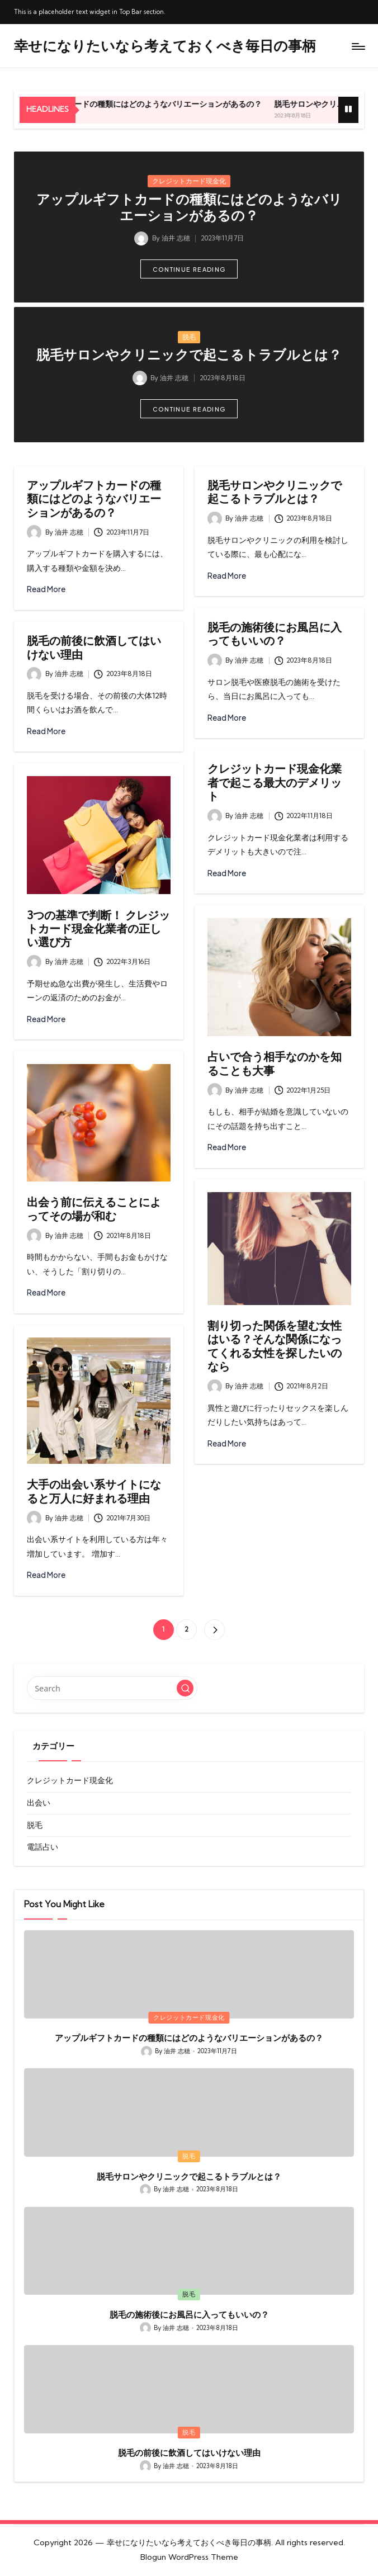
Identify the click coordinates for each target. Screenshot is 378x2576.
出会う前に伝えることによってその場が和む (94, 1208)
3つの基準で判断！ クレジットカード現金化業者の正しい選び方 (98, 928)
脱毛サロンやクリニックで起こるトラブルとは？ (189, 355)
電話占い (42, 1847)
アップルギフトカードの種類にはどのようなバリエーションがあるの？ (175, 104)
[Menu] (357, 45)
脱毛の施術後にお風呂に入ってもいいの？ (274, 633)
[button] (188, 268)
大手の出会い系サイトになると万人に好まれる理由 (94, 1491)
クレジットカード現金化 (189, 181)
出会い (38, 1803)
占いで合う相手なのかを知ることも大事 (274, 1063)
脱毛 (189, 337)
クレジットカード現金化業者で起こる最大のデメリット (274, 782)
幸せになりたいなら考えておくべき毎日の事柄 (165, 46)
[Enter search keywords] (112, 1688)
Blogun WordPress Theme (189, 2557)
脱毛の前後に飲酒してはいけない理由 (94, 647)
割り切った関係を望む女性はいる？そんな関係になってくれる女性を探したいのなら (274, 1345)
